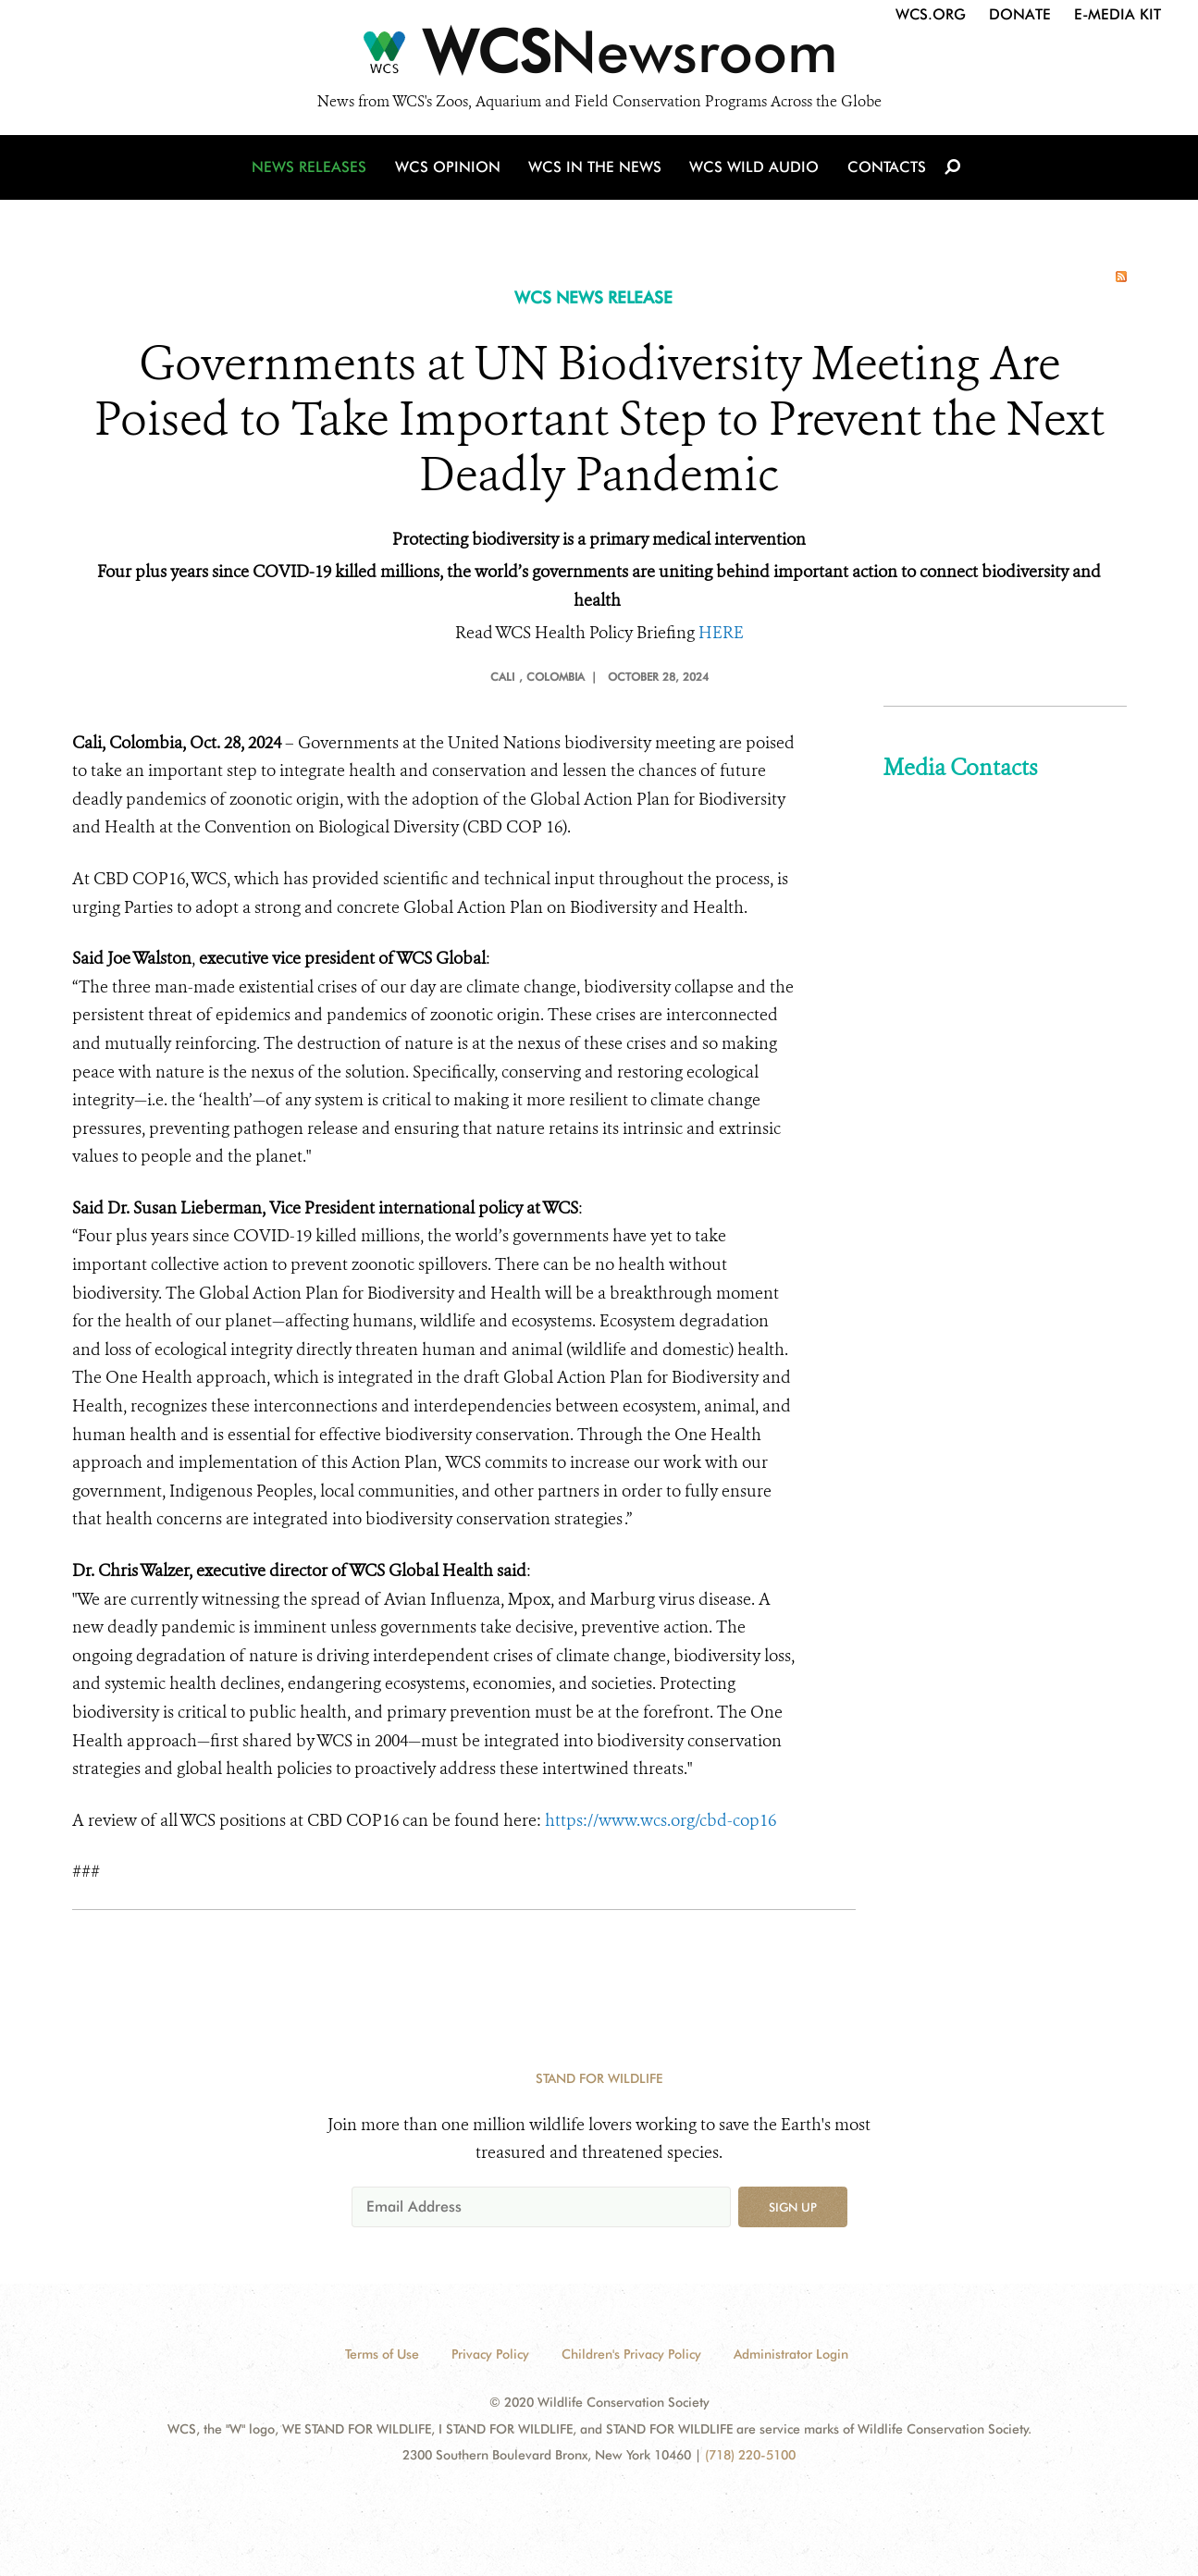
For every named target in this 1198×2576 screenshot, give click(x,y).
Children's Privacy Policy (631, 2354)
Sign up (793, 2207)
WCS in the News (596, 169)
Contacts (884, 169)
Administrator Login (791, 2354)
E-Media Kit (1117, 14)
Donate (1020, 14)
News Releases (312, 169)
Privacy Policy (490, 2354)
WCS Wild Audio (754, 169)
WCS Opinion (450, 169)
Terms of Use (382, 2354)
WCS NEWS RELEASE (593, 297)
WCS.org (930, 14)
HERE (721, 633)
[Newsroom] (599, 57)
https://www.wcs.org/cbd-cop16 (660, 1820)
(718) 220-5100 (750, 2454)
